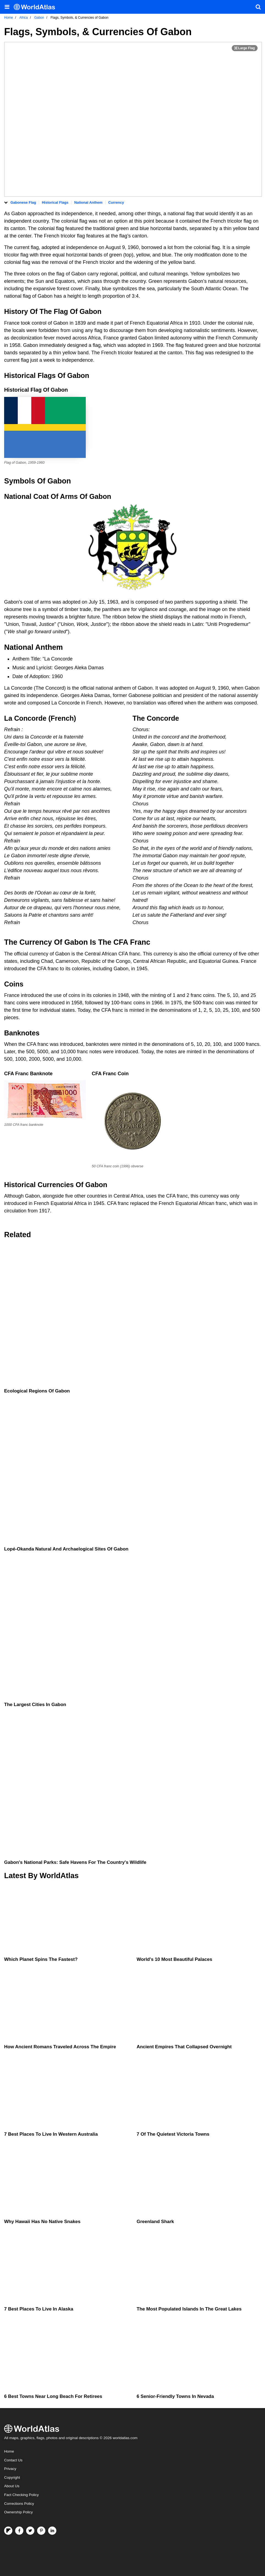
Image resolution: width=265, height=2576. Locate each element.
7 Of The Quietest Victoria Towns (173, 2134)
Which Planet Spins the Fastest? (41, 1959)
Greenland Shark (155, 2221)
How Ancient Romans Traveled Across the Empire (60, 2046)
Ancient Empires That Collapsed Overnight (184, 2046)
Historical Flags (55, 202)
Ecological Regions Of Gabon (37, 1391)
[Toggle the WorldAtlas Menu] (7, 7)
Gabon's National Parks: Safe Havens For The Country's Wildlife (75, 1862)
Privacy (10, 2469)
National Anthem (88, 202)
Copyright (12, 2477)
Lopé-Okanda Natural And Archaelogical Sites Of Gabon (66, 1549)
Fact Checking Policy (21, 2495)
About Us (12, 2486)
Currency (116, 202)
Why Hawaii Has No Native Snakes (42, 2221)
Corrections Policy (19, 2504)
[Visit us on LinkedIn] (52, 2531)
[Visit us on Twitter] (30, 2531)
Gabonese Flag (23, 202)
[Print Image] (245, 48)
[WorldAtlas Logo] (36, 7)
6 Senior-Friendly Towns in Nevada (175, 2396)
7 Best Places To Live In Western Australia (51, 2134)
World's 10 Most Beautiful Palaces (174, 1959)
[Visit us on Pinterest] (41, 2531)
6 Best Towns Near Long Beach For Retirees (53, 2396)
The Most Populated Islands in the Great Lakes (189, 2309)
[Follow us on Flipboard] (8, 2531)
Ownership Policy (18, 2512)
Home (9, 2451)
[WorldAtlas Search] (258, 7)
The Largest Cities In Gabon (35, 1704)
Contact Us (13, 2460)
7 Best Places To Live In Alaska (38, 2309)
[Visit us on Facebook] (19, 2531)
